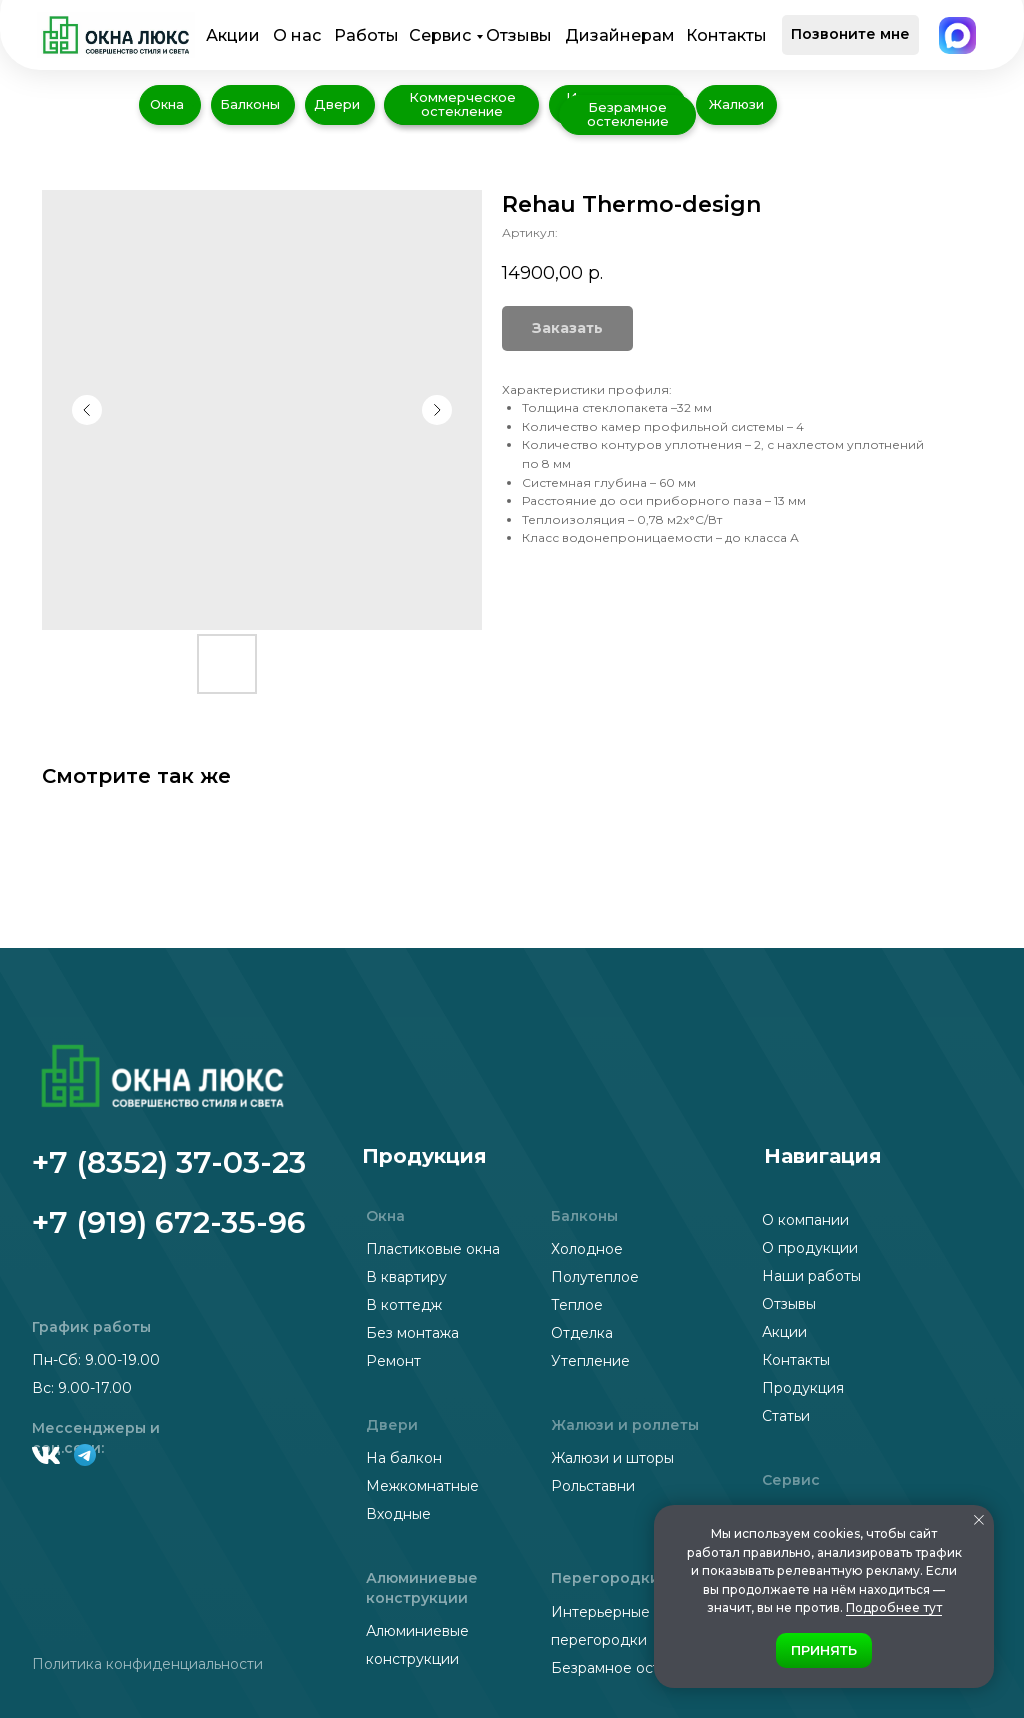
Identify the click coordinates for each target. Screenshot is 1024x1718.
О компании (805, 1220)
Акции (233, 35)
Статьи (786, 1416)
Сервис (440, 35)
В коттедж (404, 1305)
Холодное (587, 1249)
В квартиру (406, 1277)
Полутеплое (595, 1277)
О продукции (810, 1248)
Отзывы (519, 35)
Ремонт (393, 1361)
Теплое (577, 1305)
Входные (398, 1514)
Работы (366, 35)
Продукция (803, 1388)
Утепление (590, 1361)
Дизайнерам (620, 35)
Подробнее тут (894, 1607)
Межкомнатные (422, 1486)
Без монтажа (412, 1333)
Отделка (582, 1333)
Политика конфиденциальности (147, 1664)
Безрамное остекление (636, 1668)
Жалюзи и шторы (612, 1458)
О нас (297, 35)
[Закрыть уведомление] (979, 1520)
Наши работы (811, 1276)
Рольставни (593, 1486)
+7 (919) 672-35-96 (169, 1222)
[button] (850, 35)
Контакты (726, 35)
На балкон (404, 1458)
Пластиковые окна (433, 1249)
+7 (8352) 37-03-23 (169, 1162)
